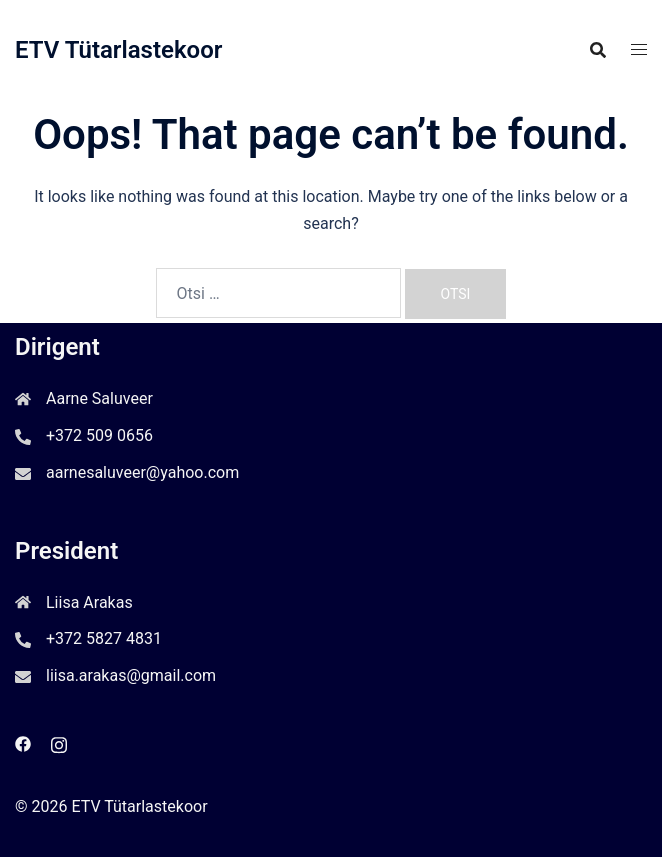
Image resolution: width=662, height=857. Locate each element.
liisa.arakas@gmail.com (131, 675)
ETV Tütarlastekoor (118, 50)
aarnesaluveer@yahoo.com (142, 472)
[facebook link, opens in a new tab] (23, 742)
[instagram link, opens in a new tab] (59, 742)
